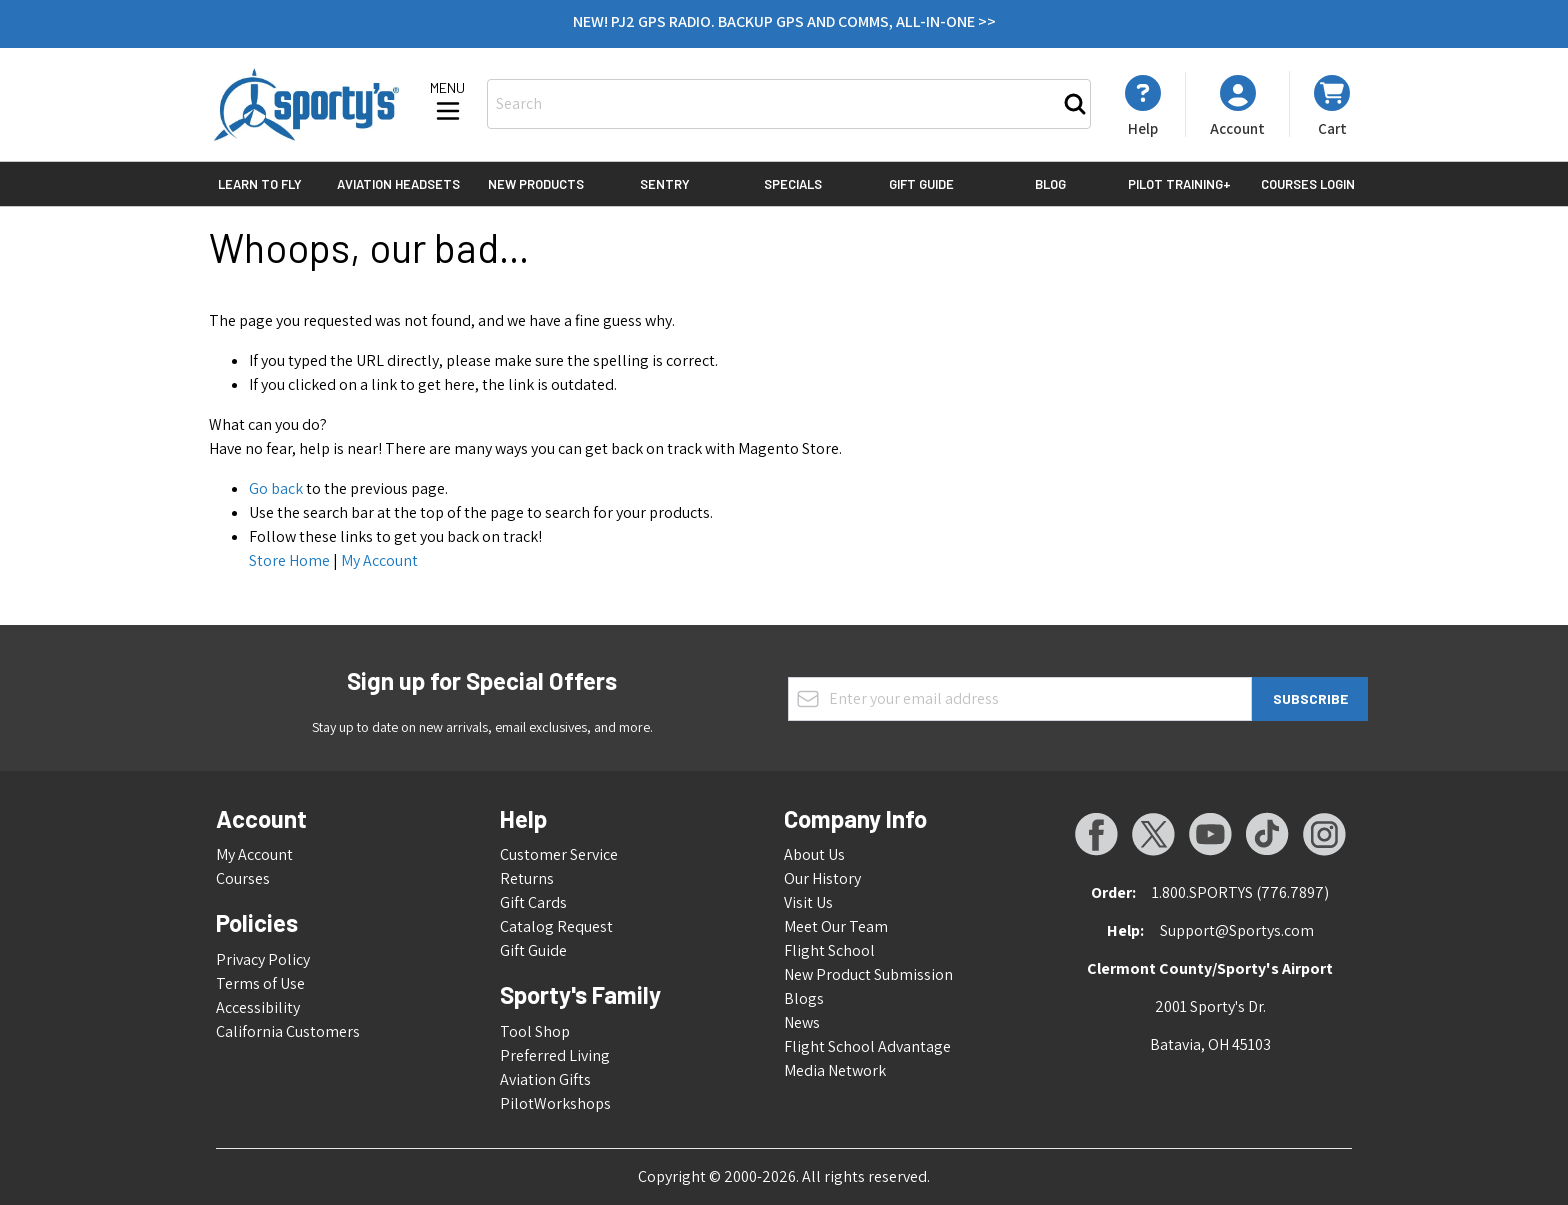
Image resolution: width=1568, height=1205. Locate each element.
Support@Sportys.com (1237, 930)
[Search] (1075, 104)
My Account (379, 560)
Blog (1050, 184)
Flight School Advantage (867, 1046)
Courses (243, 878)
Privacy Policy (263, 959)
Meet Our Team (836, 926)
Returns (527, 878)
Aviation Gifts (545, 1079)
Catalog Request (556, 926)
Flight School (829, 950)
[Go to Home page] (306, 104)
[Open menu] (448, 103)
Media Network (835, 1070)
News (802, 1022)
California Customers (288, 1031)
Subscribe (1310, 698)
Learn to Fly (260, 184)
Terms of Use (260, 983)
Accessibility (258, 1007)
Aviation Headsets (398, 184)
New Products (536, 184)
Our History (822, 878)
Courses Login (1308, 184)
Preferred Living (555, 1055)
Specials (793, 184)
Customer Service (559, 854)
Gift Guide (921, 184)
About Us (814, 854)
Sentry (665, 184)
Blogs (804, 998)
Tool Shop (535, 1031)
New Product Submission (868, 974)
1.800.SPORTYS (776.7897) (1240, 892)
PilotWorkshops (555, 1103)
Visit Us (808, 902)
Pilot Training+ (1179, 184)
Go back (276, 488)
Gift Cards (533, 902)
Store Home (289, 560)
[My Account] (1143, 106)
